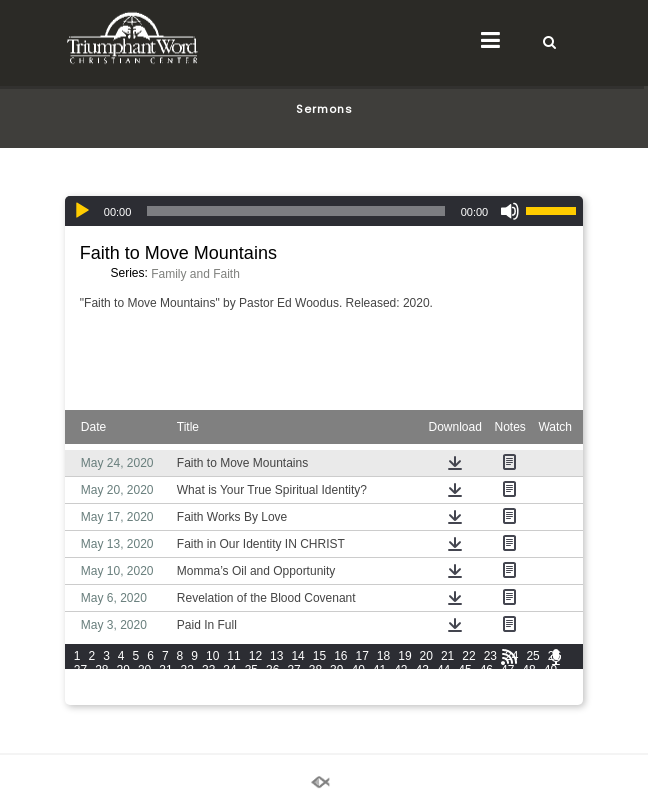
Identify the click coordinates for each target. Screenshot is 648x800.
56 (208, 684)
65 (400, 684)
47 (507, 670)
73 (80, 698)
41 (379, 670)
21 (447, 656)
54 (165, 684)
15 (319, 656)
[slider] (295, 211)
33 (208, 670)
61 (315, 684)
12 (255, 656)
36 (272, 670)
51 (101, 684)
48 (528, 670)
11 (233, 656)
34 (229, 670)
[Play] (82, 211)
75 (123, 698)
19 (404, 656)
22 (468, 656)
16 (340, 656)
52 (123, 684)
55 (187, 684)
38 (315, 670)
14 (297, 656)
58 (251, 684)
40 (357, 670)
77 (165, 698)
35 (251, 670)
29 (123, 670)
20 (426, 656)
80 (229, 698)
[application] (324, 211)
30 (144, 670)
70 (507, 684)
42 (400, 670)
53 (144, 684)
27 (80, 670)
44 (443, 670)
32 (187, 670)
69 (486, 684)
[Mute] (510, 211)
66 (422, 684)
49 (550, 670)
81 (251, 698)
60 (293, 684)
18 (383, 656)
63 (357, 684)
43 (422, 670)
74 (101, 698)
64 (379, 684)
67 (443, 684)
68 (464, 684)
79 (208, 698)
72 (550, 684)
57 (229, 684)
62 (336, 684)
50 (80, 684)
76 (144, 698)
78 (187, 698)
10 (212, 656)
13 (276, 656)
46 (486, 670)
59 (272, 684)
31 (165, 670)
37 (293, 670)
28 (101, 670)
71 (528, 684)
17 (362, 656)
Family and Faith (195, 274)
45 (464, 670)
